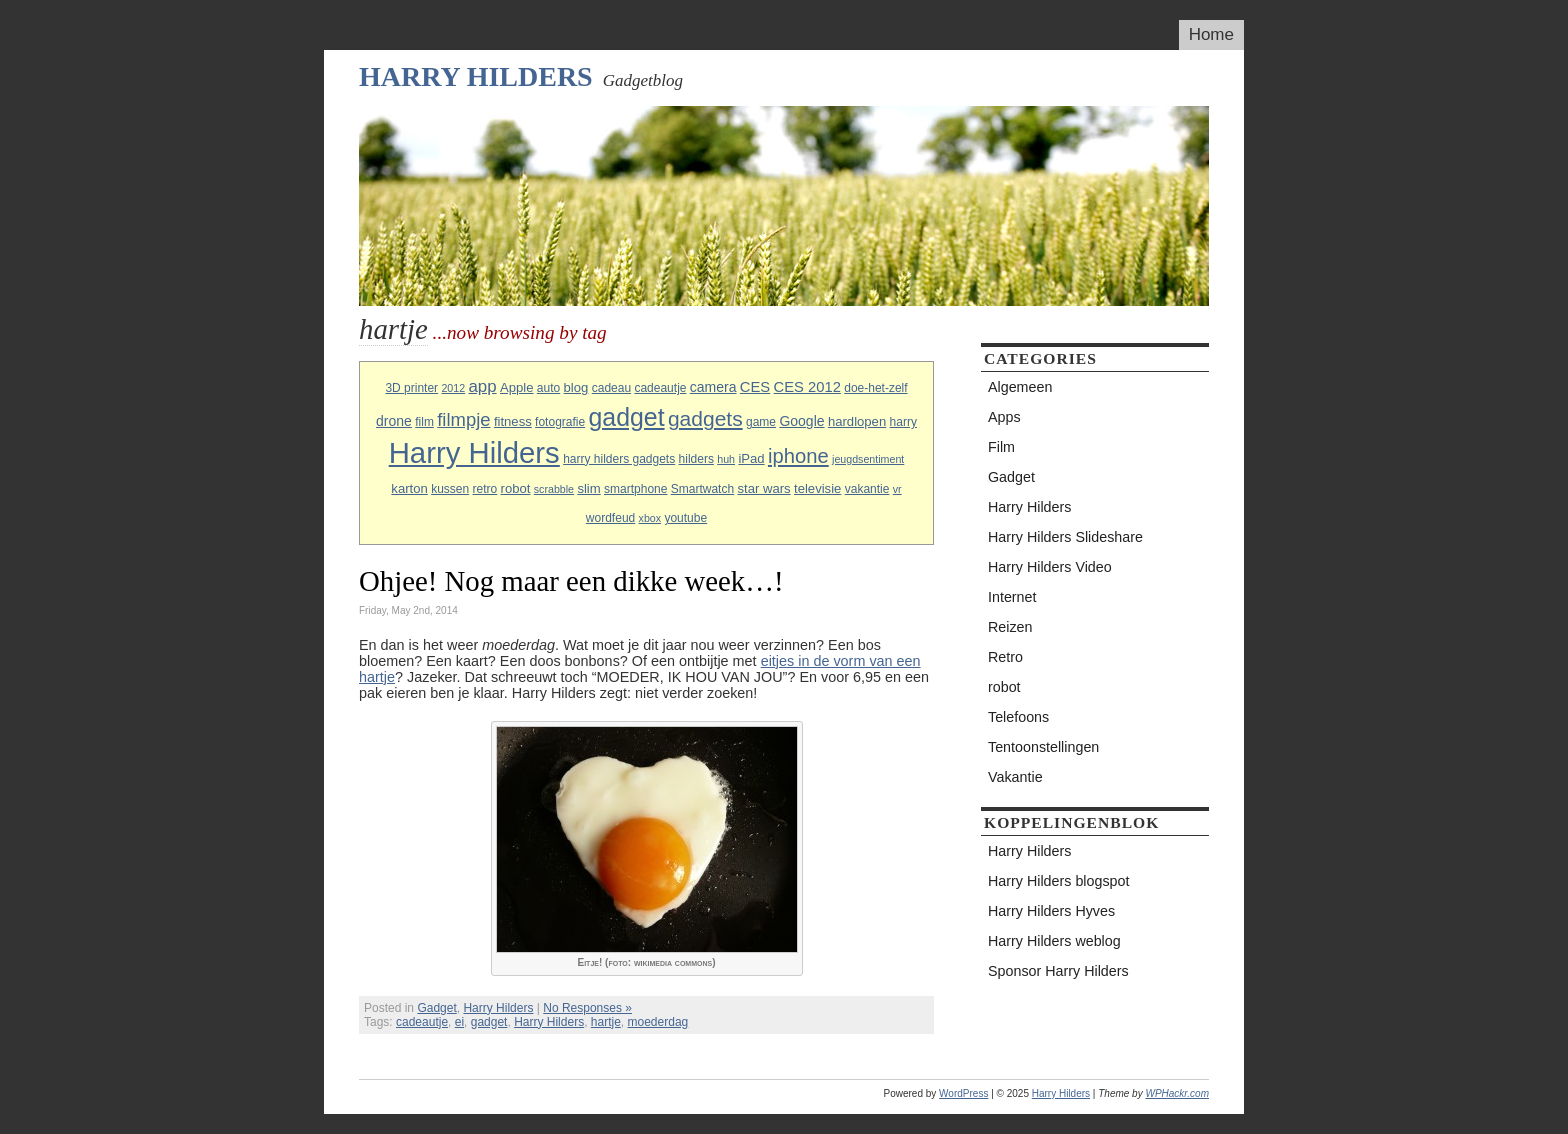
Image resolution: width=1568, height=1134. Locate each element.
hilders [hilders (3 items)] (696, 459)
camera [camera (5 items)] (713, 387)
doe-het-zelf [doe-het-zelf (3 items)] (875, 388)
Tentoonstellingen (1043, 747)
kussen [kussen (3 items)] (450, 489)
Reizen (1010, 627)
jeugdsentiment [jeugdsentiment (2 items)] (868, 459)
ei (459, 1022)
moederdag (658, 1022)
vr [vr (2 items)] (897, 489)
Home (1211, 34)
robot (1004, 687)
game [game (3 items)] (761, 422)
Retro (1005, 657)
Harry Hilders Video (1050, 567)
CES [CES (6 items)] (755, 387)
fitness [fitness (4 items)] (513, 421)
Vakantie (1015, 777)
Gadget (436, 1008)
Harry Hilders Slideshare (1065, 537)
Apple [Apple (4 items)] (517, 387)
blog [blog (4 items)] (576, 387)
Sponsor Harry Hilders (1058, 971)
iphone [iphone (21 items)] (798, 456)
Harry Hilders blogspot (1058, 881)
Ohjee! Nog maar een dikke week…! (571, 581)
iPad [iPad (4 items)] (751, 458)
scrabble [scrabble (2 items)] (554, 489)
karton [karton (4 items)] (409, 488)
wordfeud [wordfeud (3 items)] (610, 518)
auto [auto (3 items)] (548, 388)
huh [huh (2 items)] (726, 459)
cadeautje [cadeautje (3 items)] (660, 388)
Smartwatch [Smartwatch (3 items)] (702, 489)
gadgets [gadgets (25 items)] (705, 418)
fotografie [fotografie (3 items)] (560, 422)
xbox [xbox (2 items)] (650, 518)
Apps (1004, 417)
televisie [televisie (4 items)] (817, 488)
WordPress (963, 1093)
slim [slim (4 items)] (588, 488)
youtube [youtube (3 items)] (685, 518)
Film (1001, 447)
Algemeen (1020, 387)
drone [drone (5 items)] (394, 421)
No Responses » (587, 1008)
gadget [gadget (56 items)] (627, 417)
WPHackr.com (1177, 1093)
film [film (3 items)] (424, 422)
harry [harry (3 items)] (903, 422)
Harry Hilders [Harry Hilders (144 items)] (474, 452)
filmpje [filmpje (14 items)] (463, 419)
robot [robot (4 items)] (516, 488)
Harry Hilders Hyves (1051, 911)
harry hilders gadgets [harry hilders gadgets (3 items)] (619, 459)
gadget (489, 1022)
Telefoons (1018, 717)
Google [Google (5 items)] (801, 421)
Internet (1012, 597)
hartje (606, 1022)
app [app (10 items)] (482, 386)
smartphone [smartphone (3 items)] (635, 489)
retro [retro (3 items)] (485, 489)
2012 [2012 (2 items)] (453, 388)
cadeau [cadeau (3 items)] (611, 388)
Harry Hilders (476, 76)
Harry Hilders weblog (1054, 941)
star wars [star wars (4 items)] (763, 488)
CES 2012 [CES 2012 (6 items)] (807, 387)
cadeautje (422, 1022)
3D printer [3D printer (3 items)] (411, 388)
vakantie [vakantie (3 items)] (867, 489)
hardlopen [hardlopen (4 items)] (857, 421)
